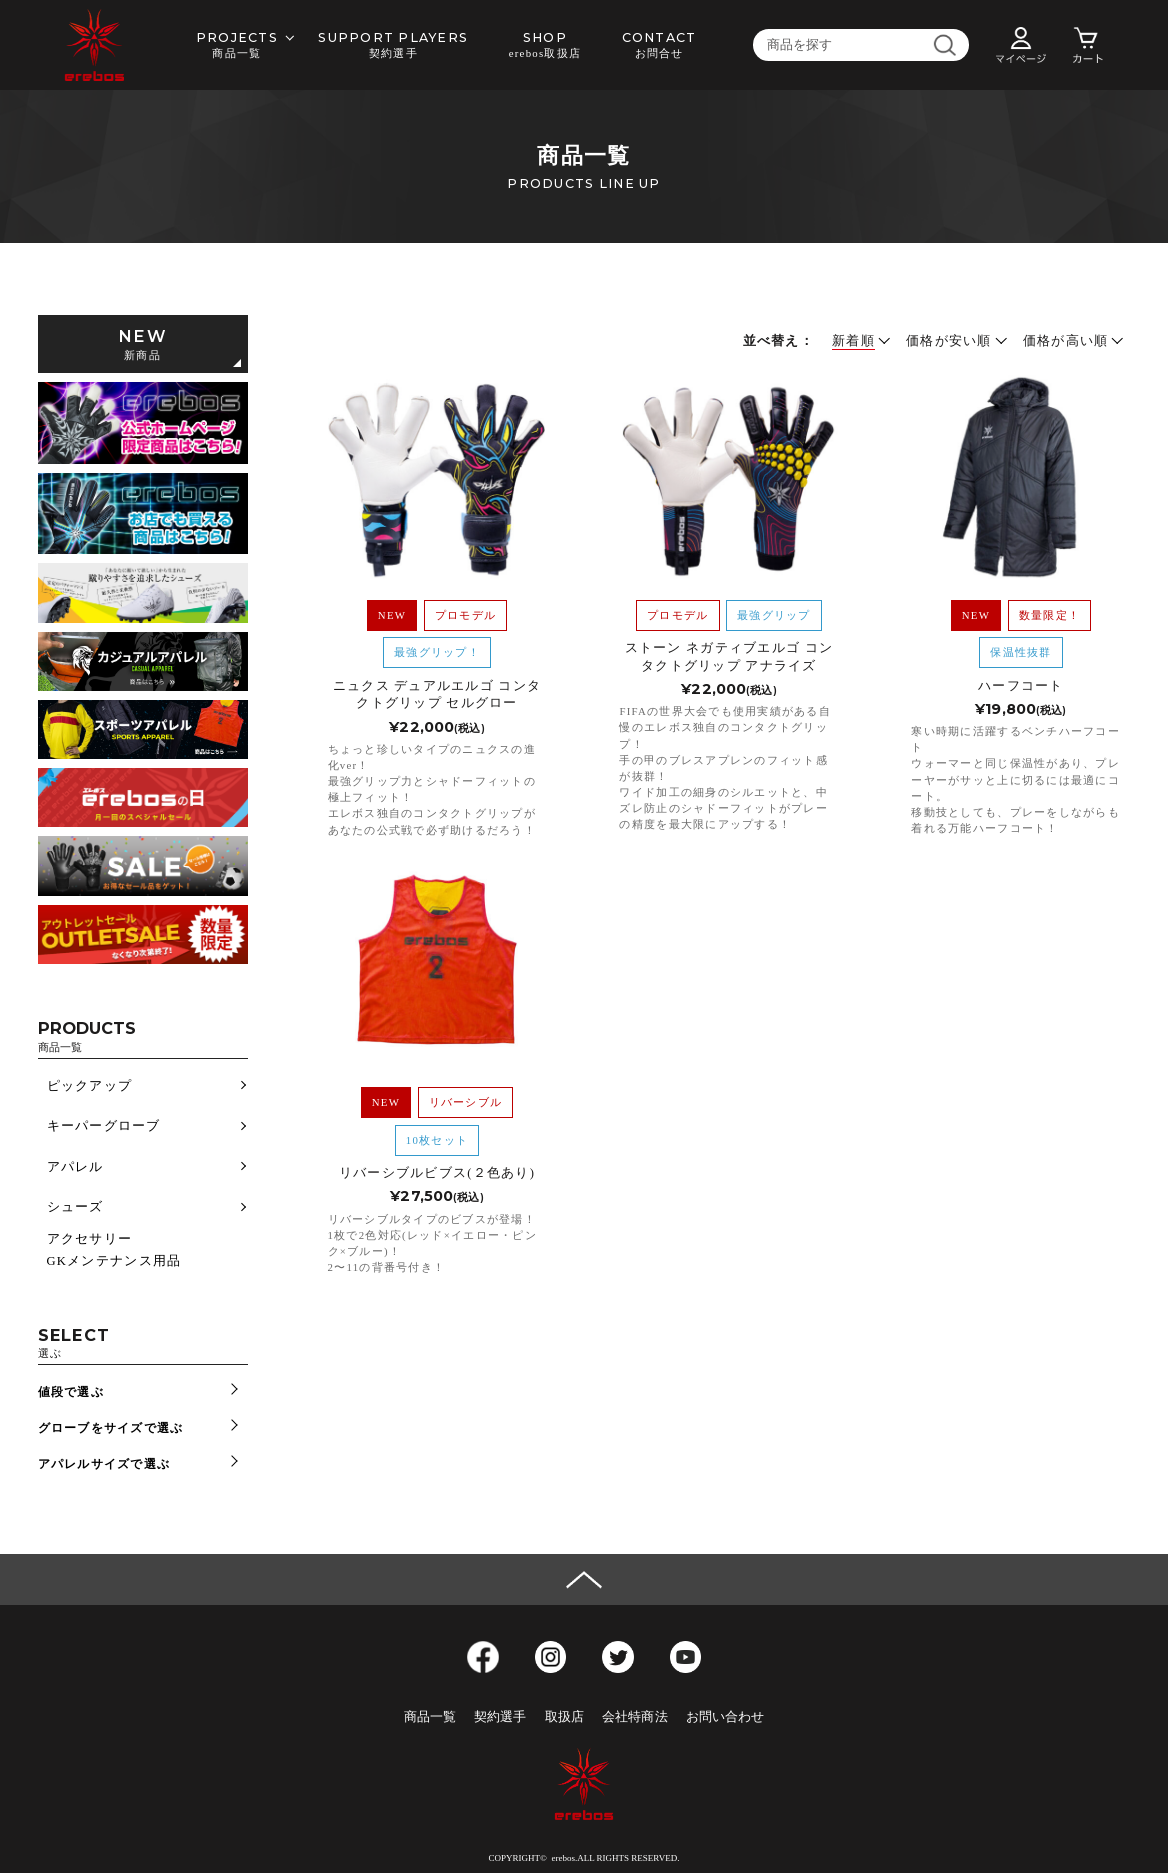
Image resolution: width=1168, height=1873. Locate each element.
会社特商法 (635, 1717)
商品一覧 (430, 1717)
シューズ (75, 1207)
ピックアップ (90, 1086)
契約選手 (500, 1717)
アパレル (75, 1167)
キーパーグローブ (104, 1126)
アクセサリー (90, 1239)
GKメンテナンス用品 (114, 1261)
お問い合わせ (725, 1717)
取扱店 (564, 1717)
